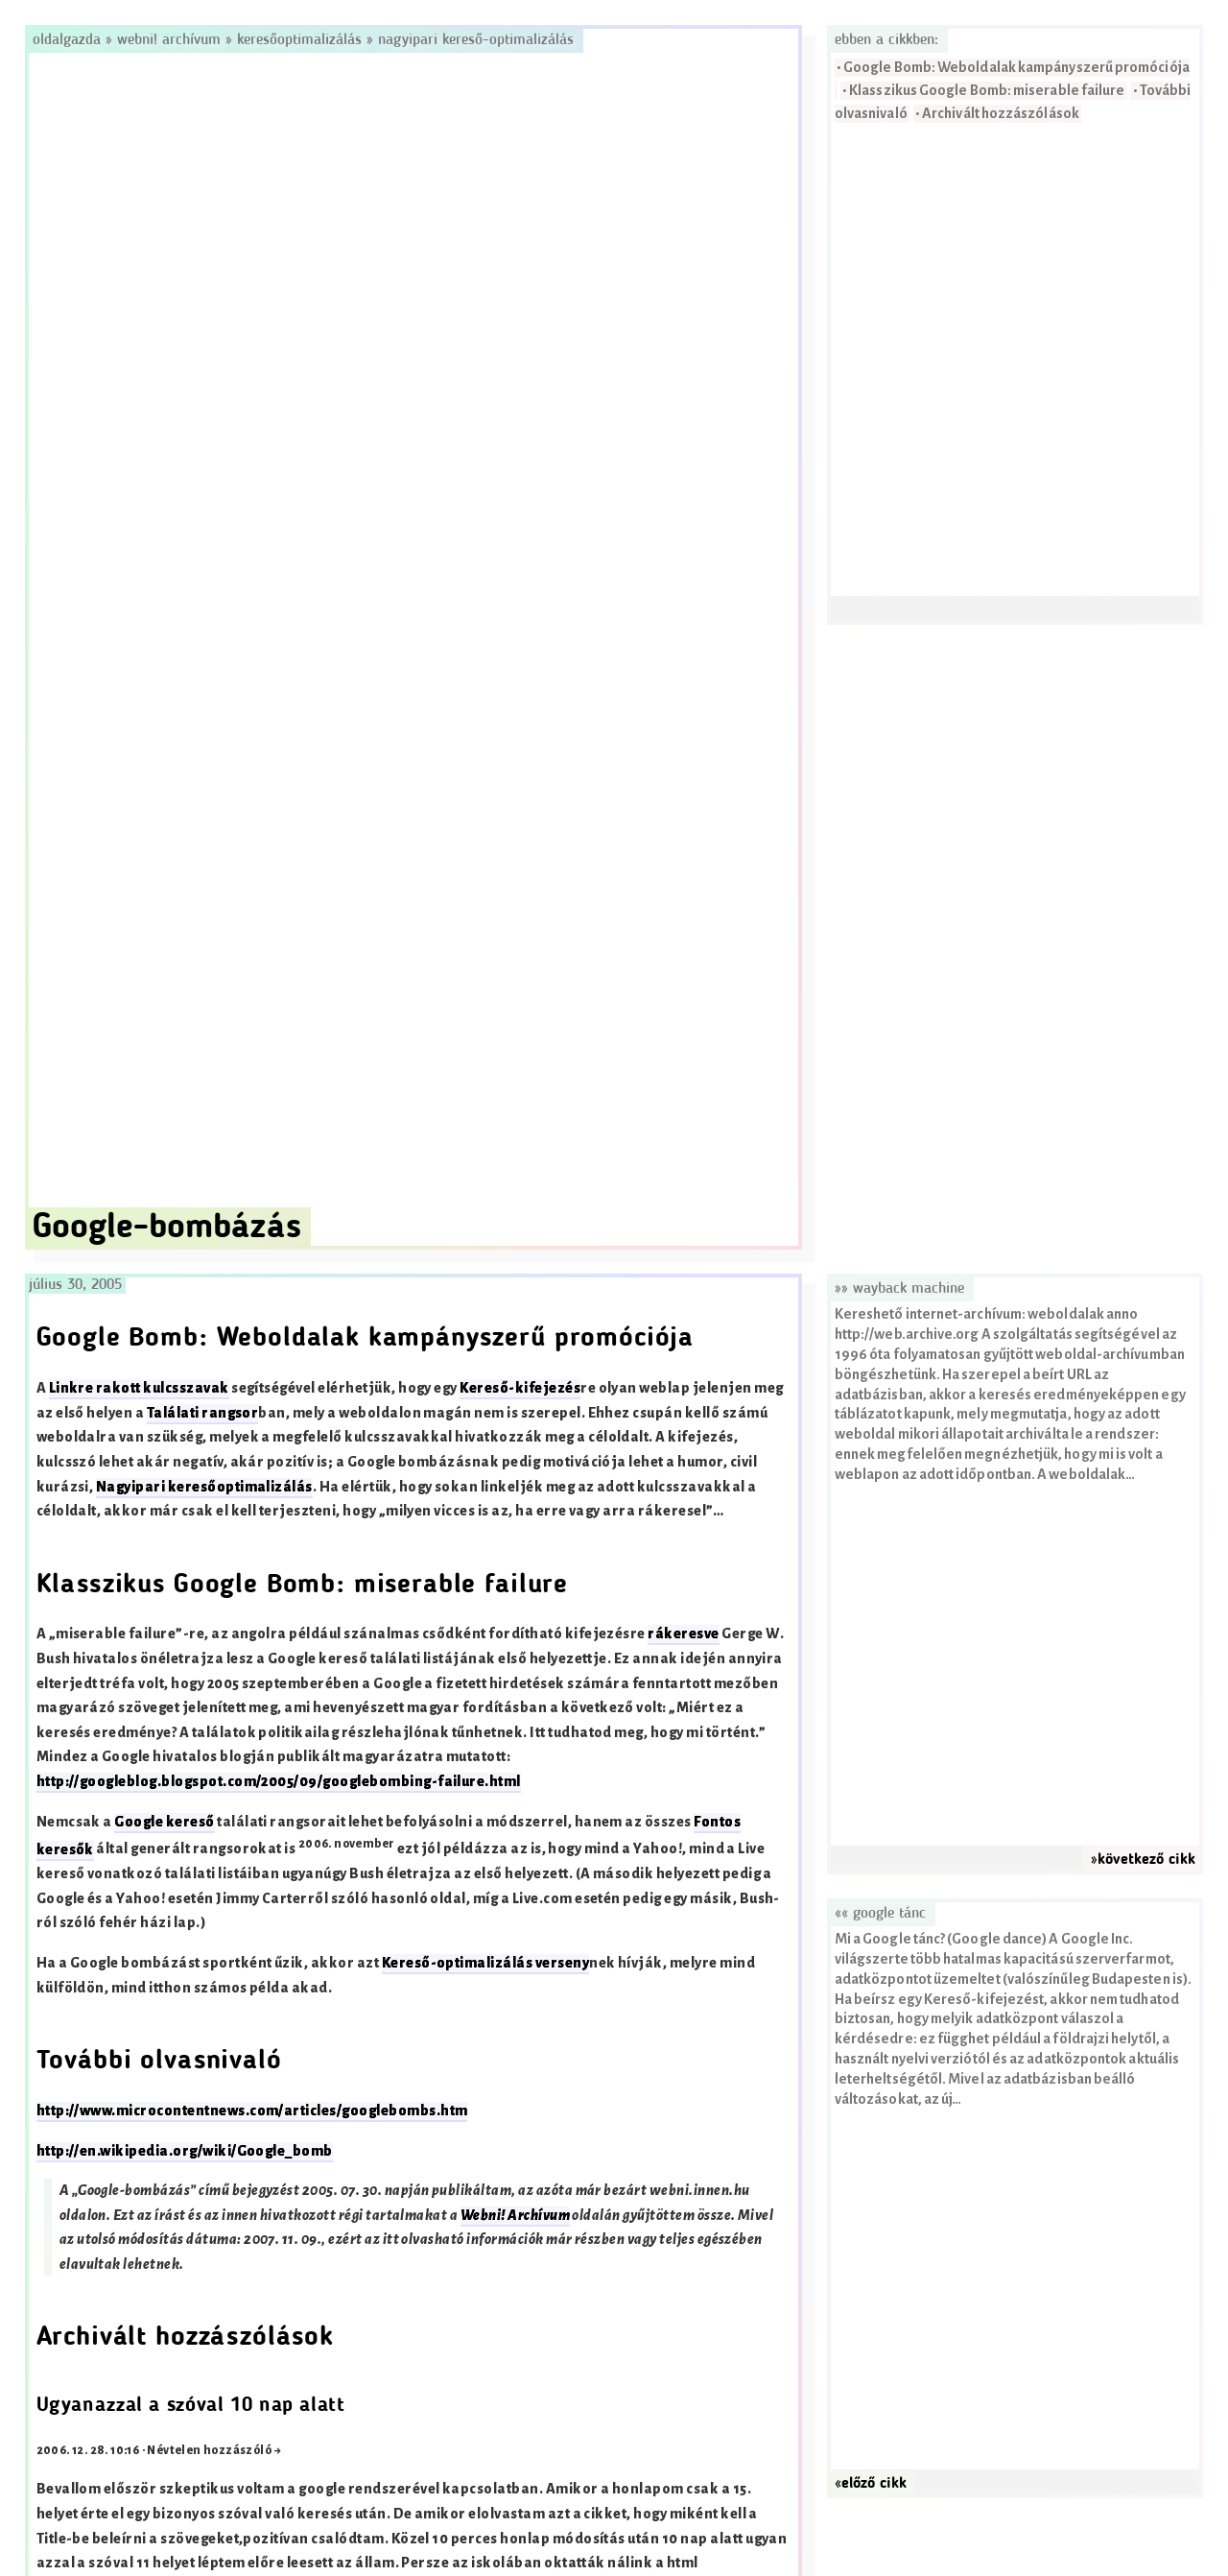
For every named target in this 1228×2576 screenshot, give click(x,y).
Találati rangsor (203, 1413)
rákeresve (683, 1634)
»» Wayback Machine (899, 1289)
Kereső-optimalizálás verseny (485, 1963)
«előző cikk (871, 2484)
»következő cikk (1143, 1860)
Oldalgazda (69, 40)
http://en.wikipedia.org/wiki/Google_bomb (184, 2151)
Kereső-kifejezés (520, 1388)
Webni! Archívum (169, 40)
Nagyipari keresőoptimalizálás (204, 1487)
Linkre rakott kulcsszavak (139, 1388)
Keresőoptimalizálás (299, 40)
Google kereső (164, 1822)
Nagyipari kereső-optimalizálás (476, 40)
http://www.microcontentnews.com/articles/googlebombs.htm (252, 2111)
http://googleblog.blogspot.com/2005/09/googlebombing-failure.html (278, 1782)
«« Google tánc (880, 1913)
